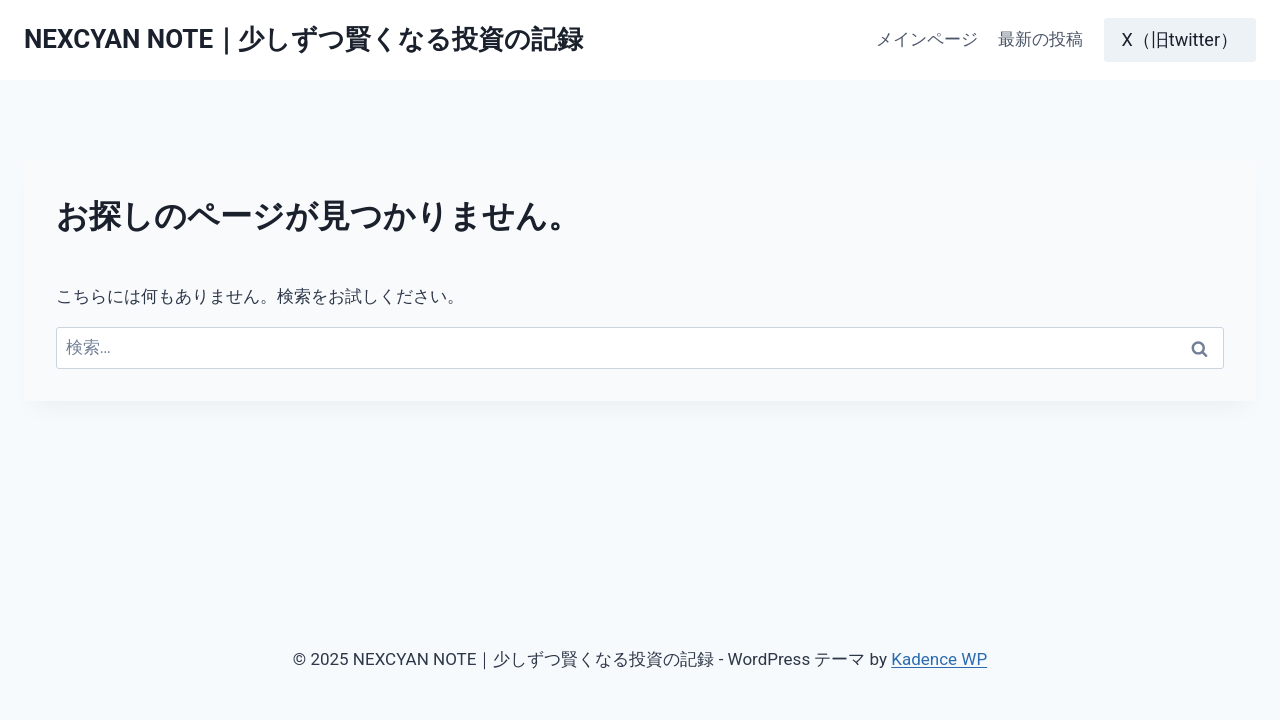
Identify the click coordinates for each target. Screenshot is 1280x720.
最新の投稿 (1040, 39)
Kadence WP (939, 659)
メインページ (927, 39)
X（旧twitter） (1180, 39)
